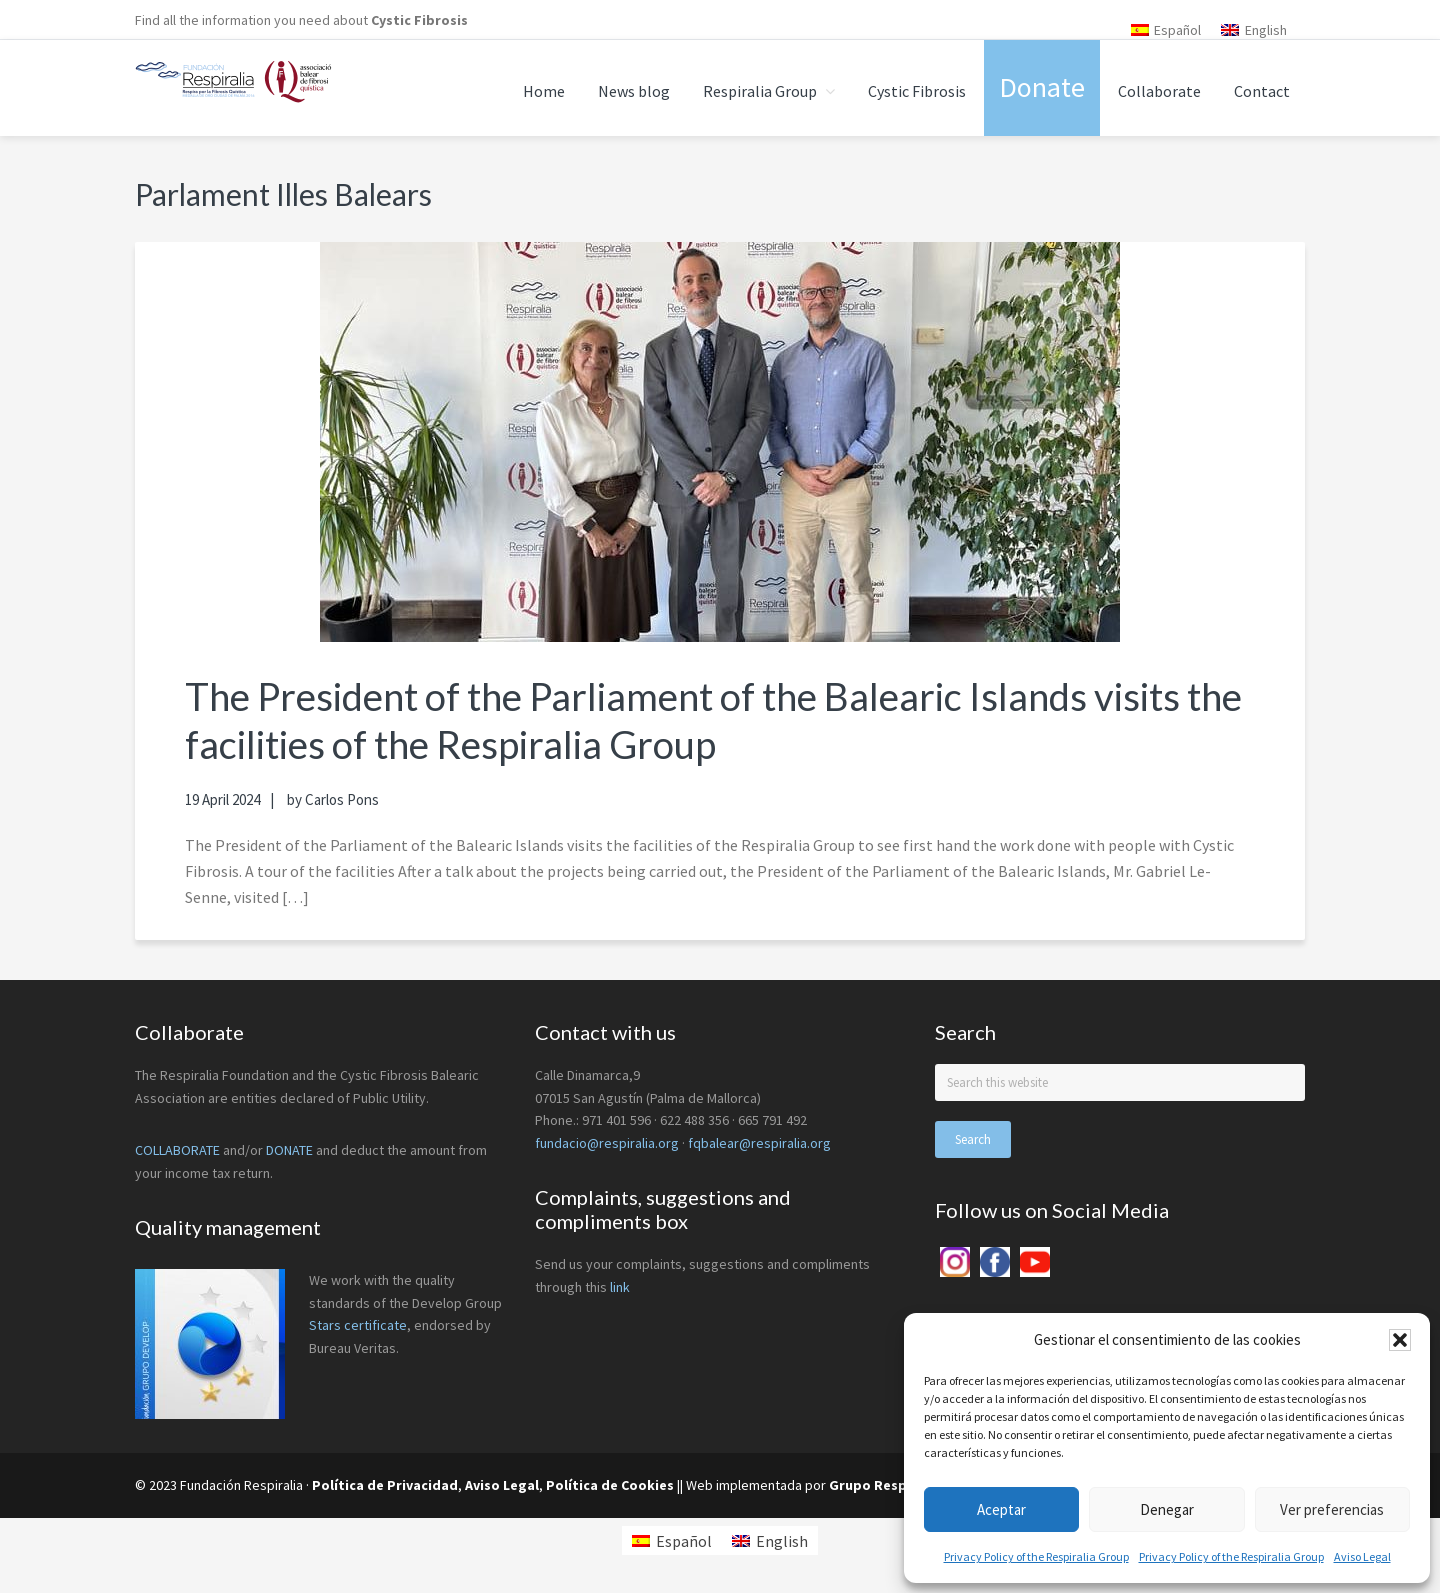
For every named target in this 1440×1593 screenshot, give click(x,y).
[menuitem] (1166, 29)
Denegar (1167, 1509)
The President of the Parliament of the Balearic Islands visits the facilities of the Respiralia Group (707, 720)
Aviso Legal (1362, 1556)
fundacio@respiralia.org (607, 1143)
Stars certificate (358, 1325)
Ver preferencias (1332, 1509)
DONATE (289, 1150)
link (620, 1287)
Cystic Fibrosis (419, 20)
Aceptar (1001, 1509)
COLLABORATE (177, 1150)
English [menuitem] (1266, 30)
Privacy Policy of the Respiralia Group (1036, 1556)
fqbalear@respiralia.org (759, 1143)
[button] (1400, 1340)
